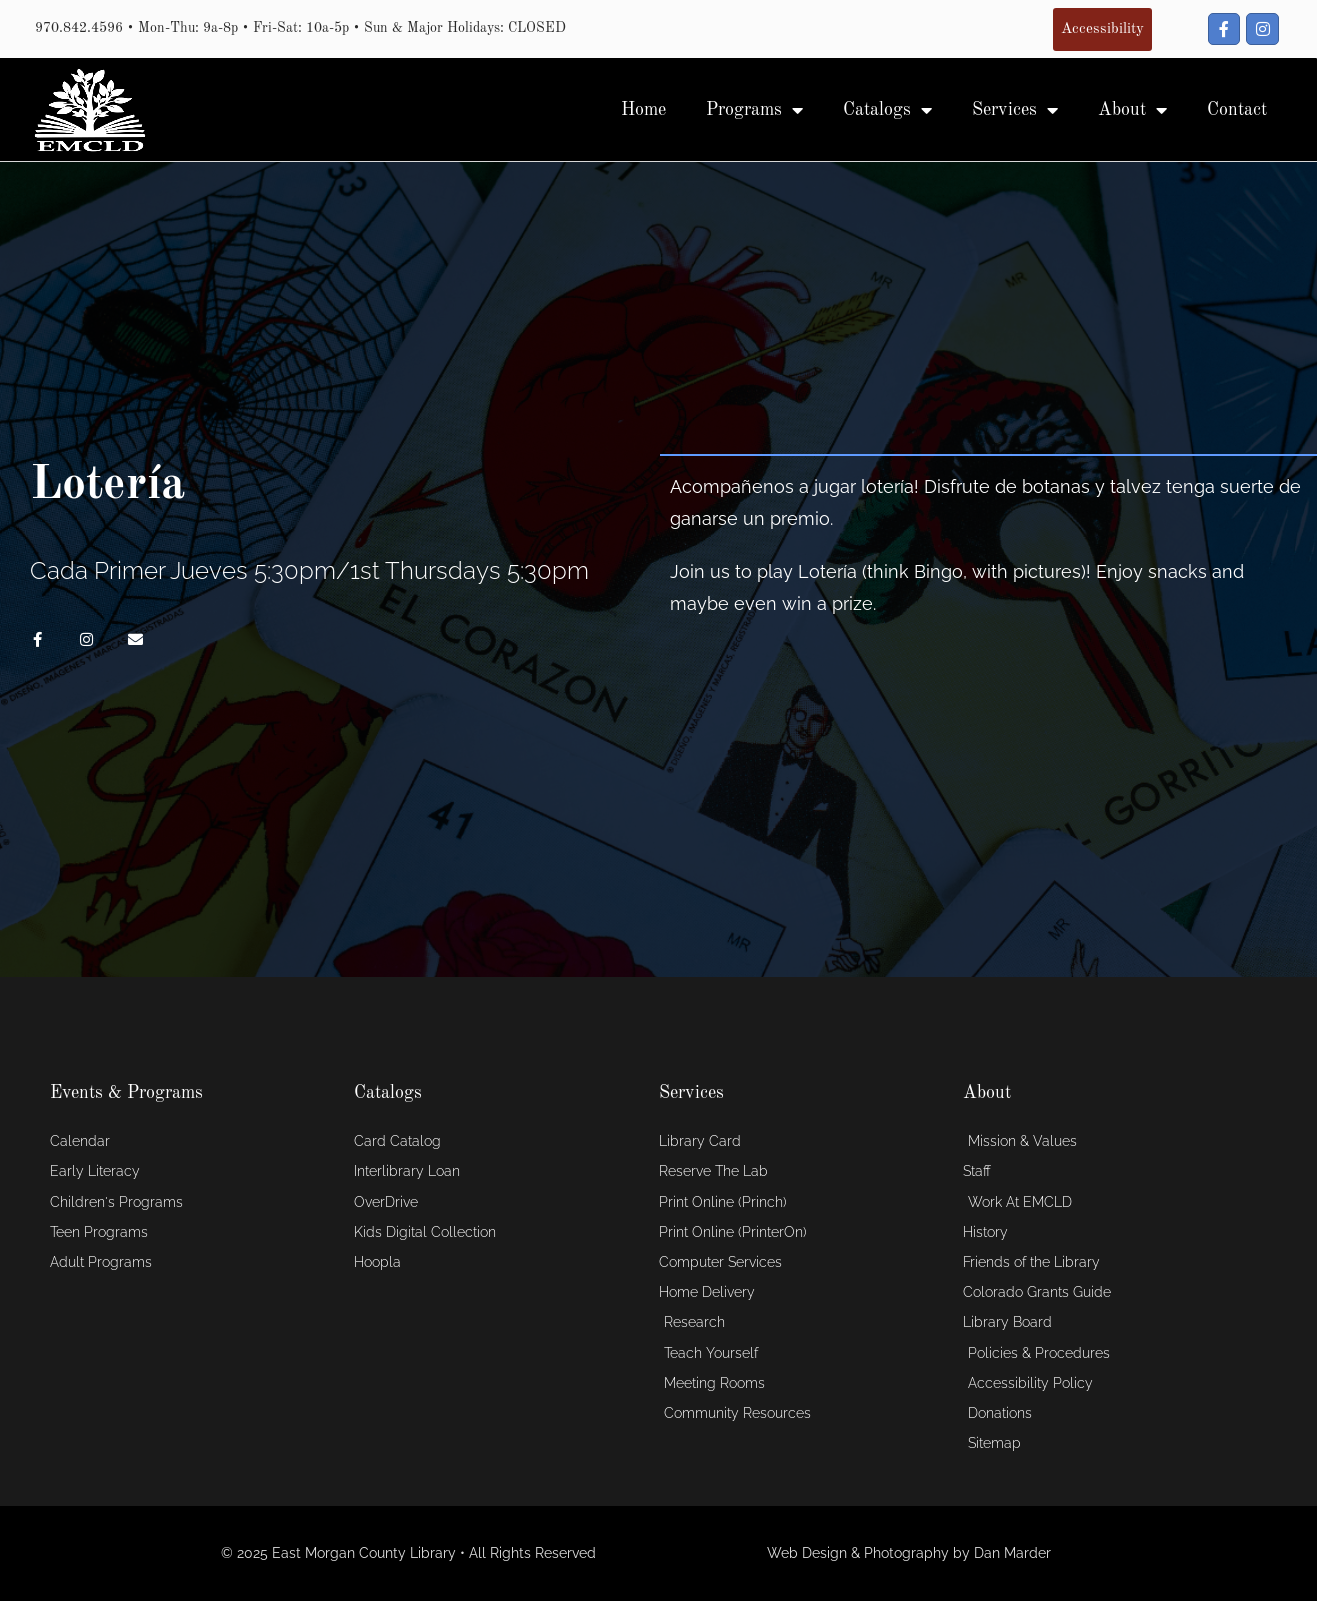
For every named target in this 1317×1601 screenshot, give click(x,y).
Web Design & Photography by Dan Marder (909, 1553)
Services (1015, 110)
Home (643, 110)
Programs (754, 110)
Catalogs (887, 110)
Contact (1237, 110)
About (1132, 110)
